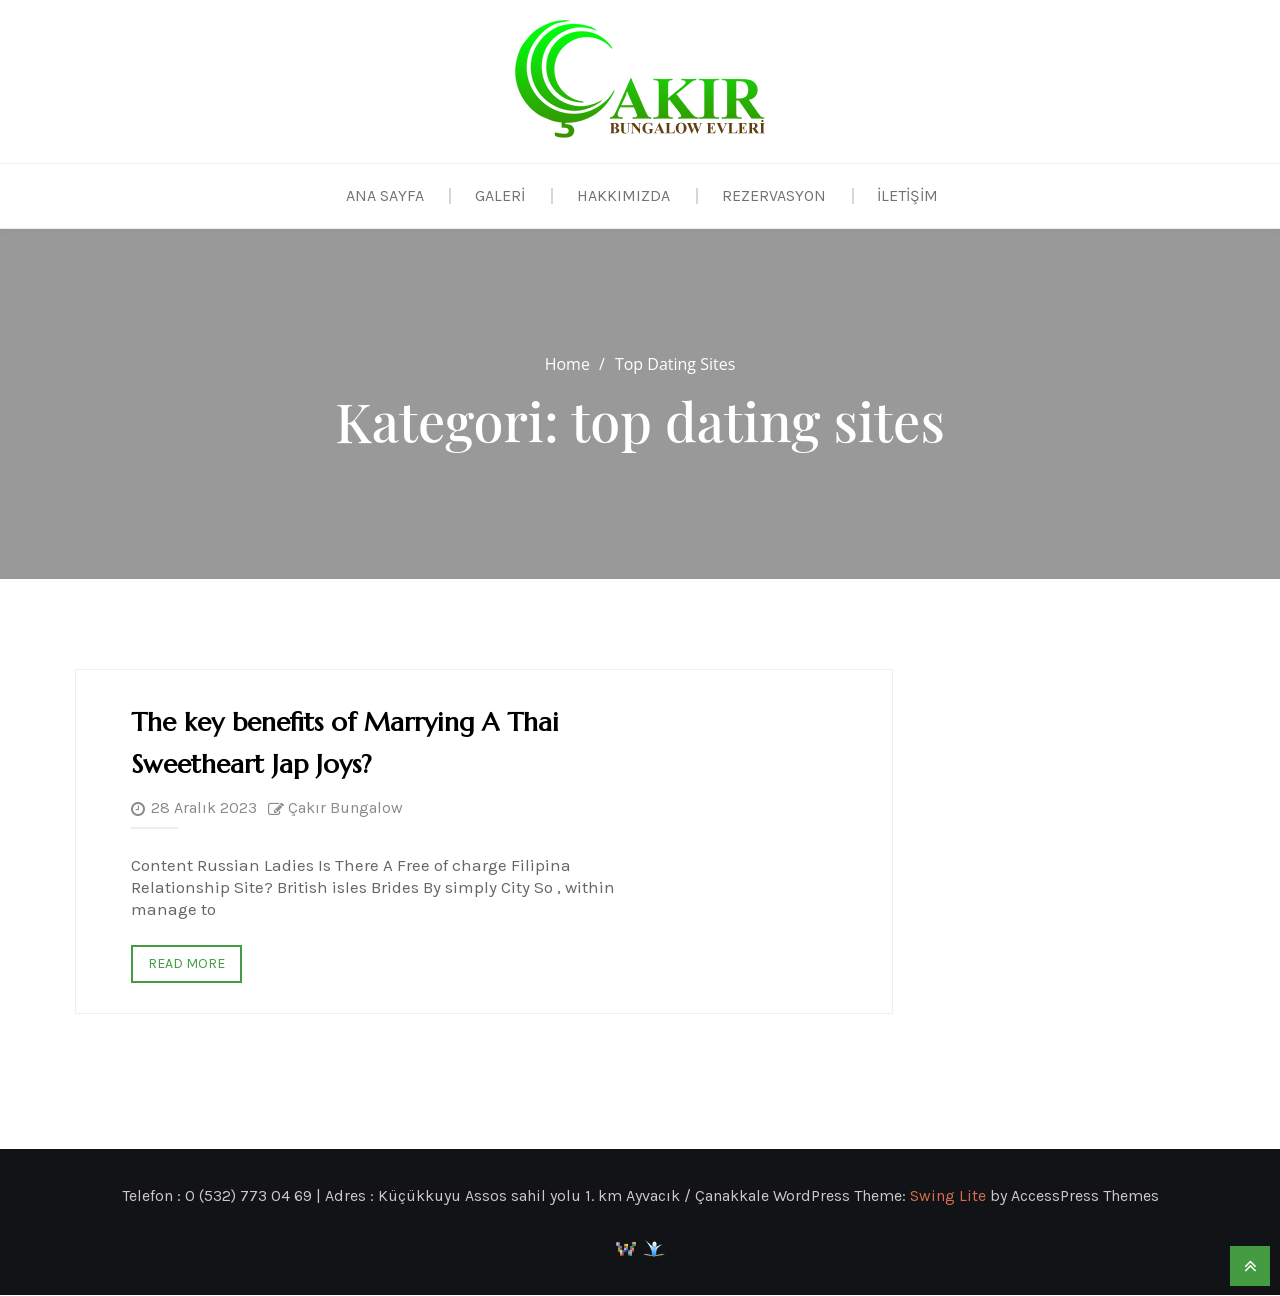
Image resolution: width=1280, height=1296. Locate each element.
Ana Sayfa (384, 195)
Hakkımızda (623, 195)
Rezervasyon (774, 195)
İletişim (908, 195)
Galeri (500, 195)
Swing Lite (948, 1196)
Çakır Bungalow (345, 808)
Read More (186, 964)
